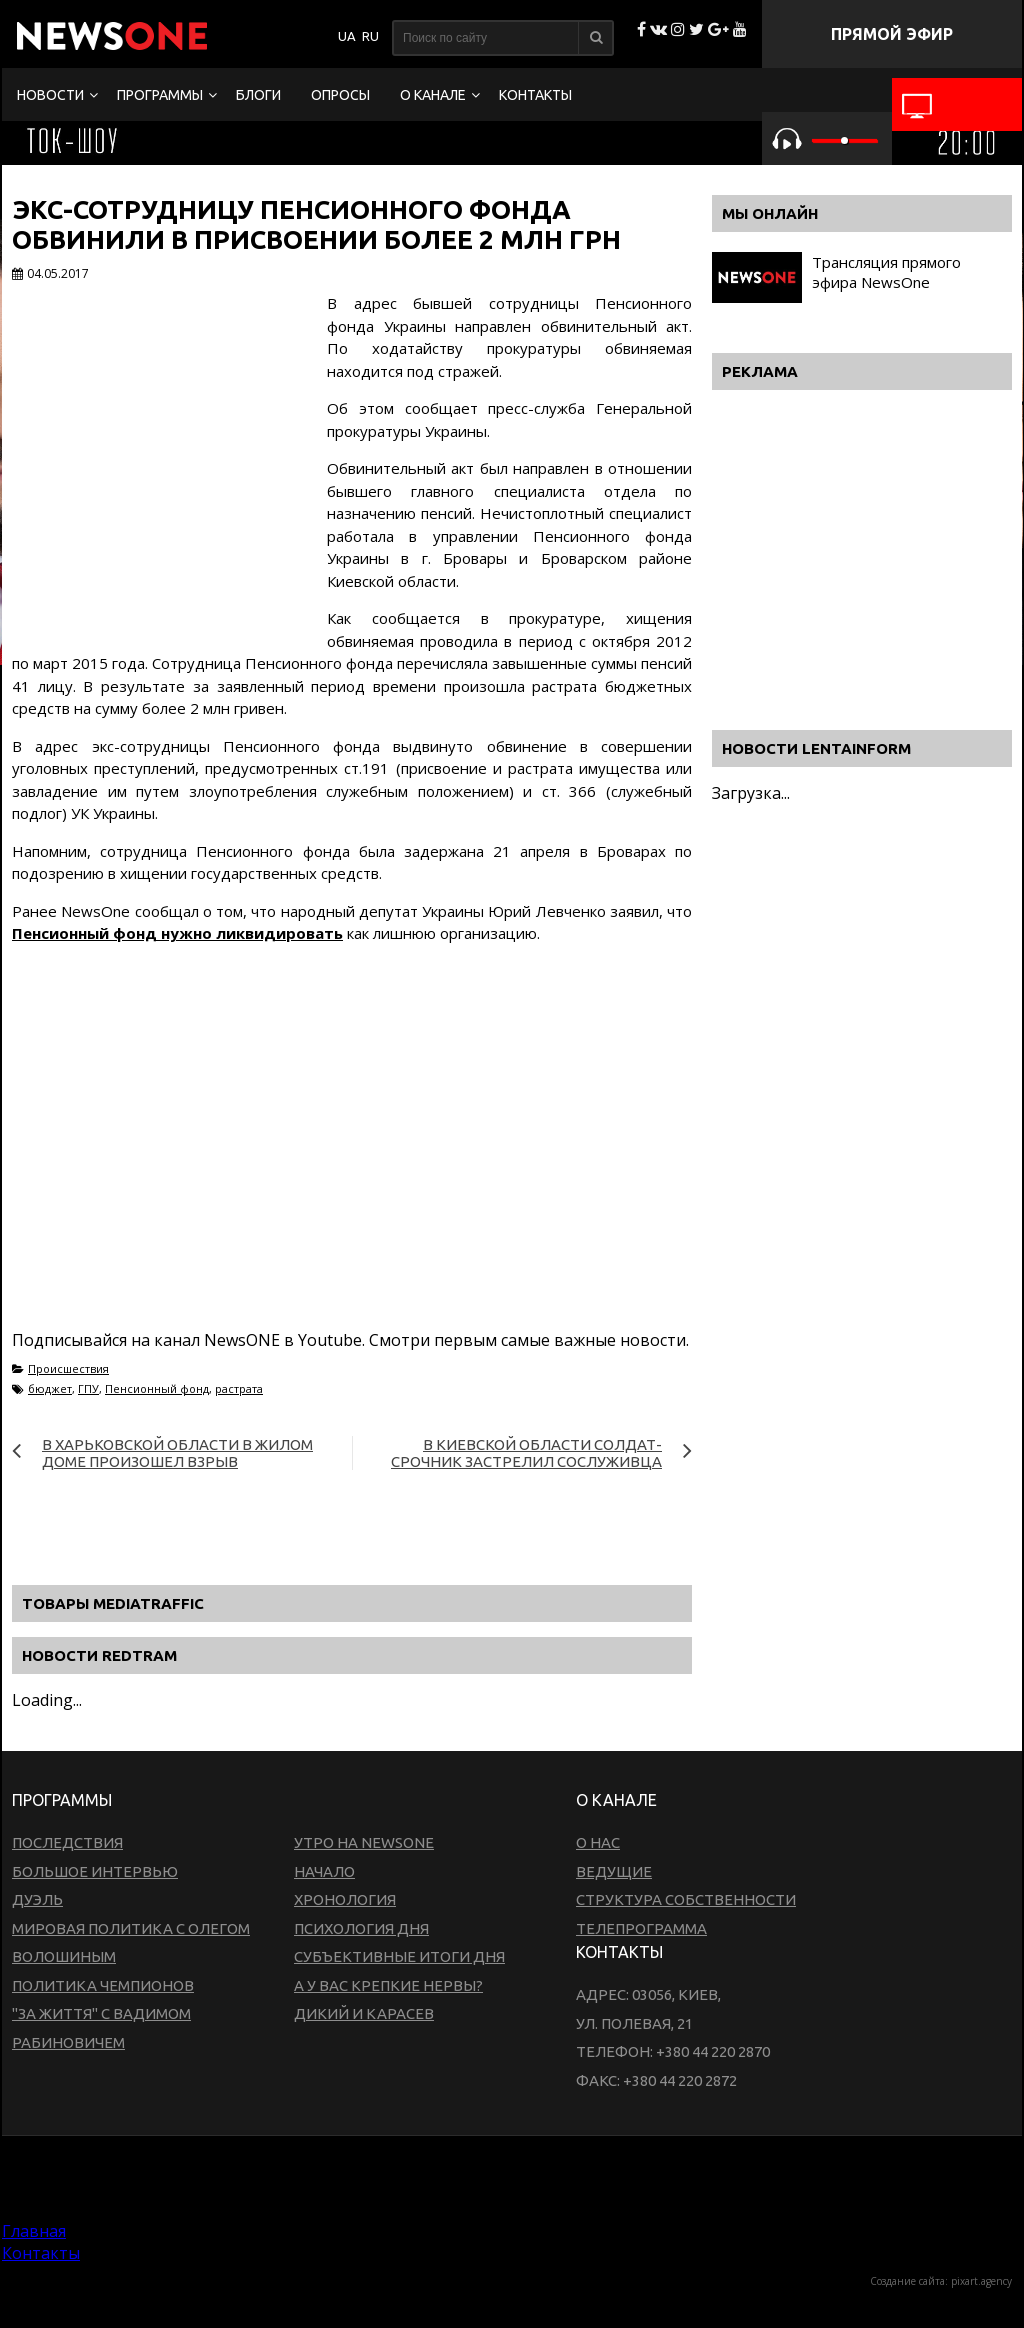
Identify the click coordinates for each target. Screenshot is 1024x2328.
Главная (34, 2231)
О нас (598, 1842)
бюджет (50, 1388)
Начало (324, 1871)
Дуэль (37, 1899)
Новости (50, 95)
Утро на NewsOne (364, 1842)
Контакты (535, 95)
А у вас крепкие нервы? (388, 1985)
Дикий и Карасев (364, 2013)
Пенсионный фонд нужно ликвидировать (177, 933)
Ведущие (614, 1871)
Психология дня (361, 1928)
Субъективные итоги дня (399, 1956)
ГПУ (88, 1388)
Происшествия (68, 1368)
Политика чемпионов (103, 1985)
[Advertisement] (352, 1179)
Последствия (67, 1842)
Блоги (258, 95)
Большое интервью (95, 1871)
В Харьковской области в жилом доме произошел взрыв (177, 1453)
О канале (433, 95)
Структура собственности (686, 1899)
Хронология (345, 1899)
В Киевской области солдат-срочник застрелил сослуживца (526, 1453)
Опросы (340, 95)
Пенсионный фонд (157, 1388)
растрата (239, 1388)
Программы (160, 95)
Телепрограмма (641, 1928)
